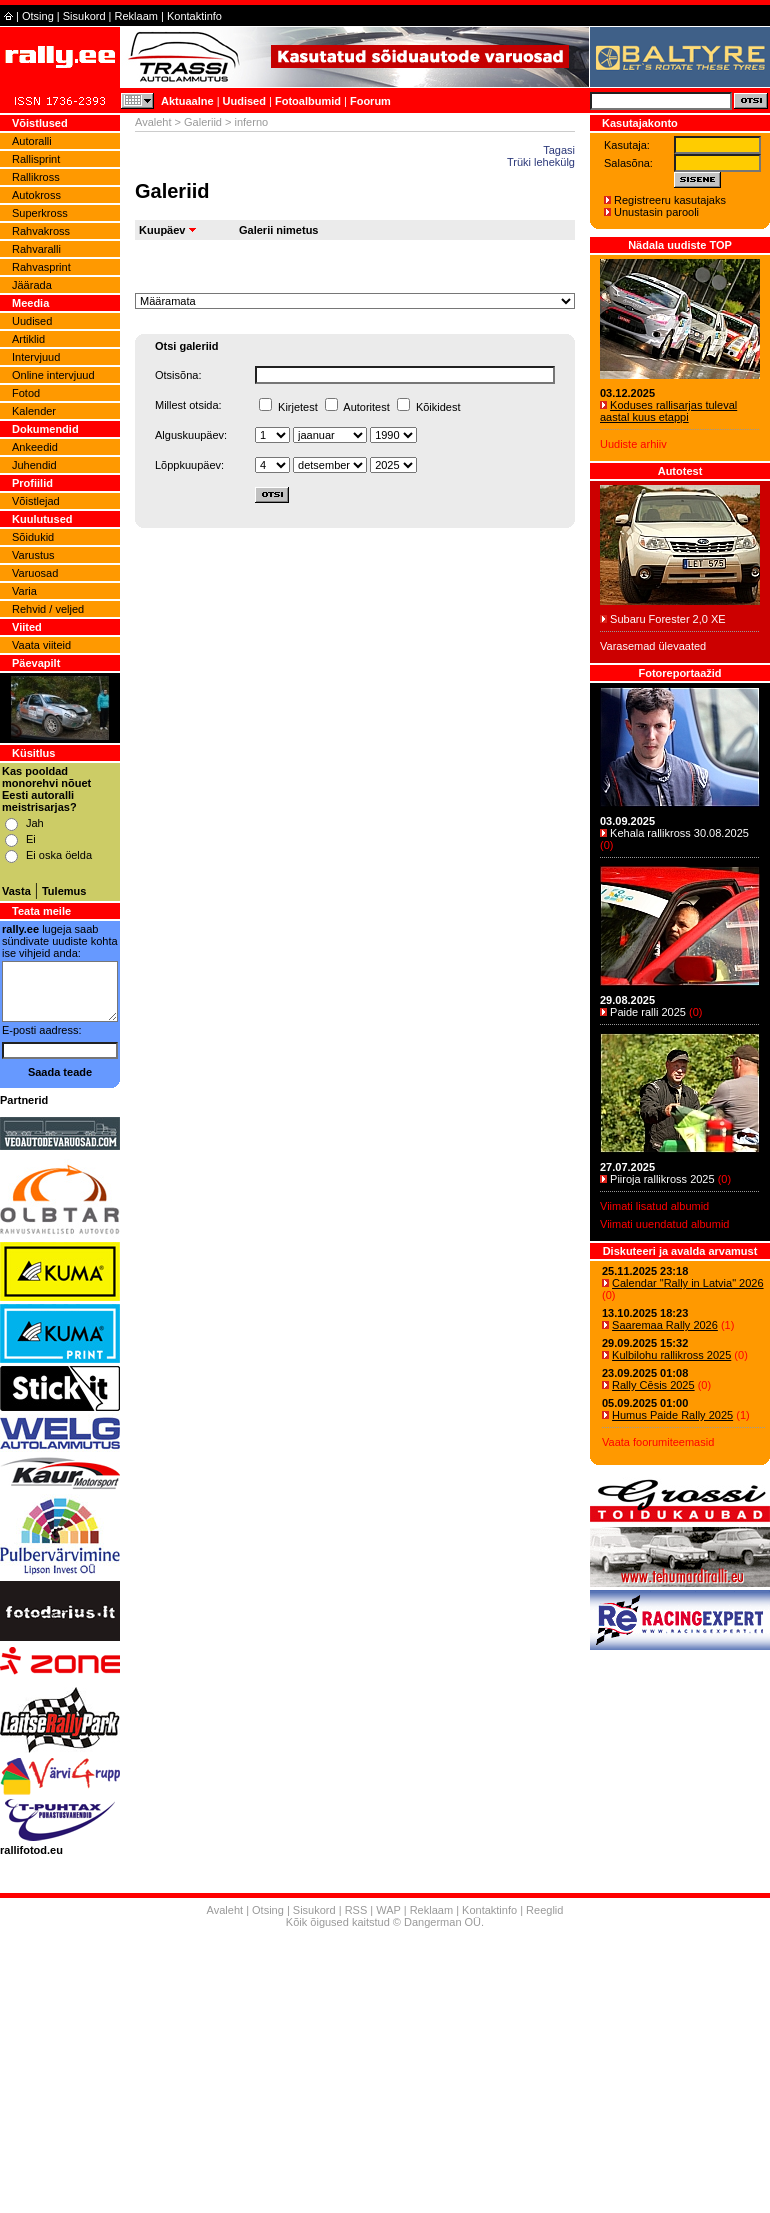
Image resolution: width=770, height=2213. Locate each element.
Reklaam (136, 16)
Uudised (244, 101)
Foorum (370, 101)
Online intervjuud (53, 375)
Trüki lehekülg (541, 162)
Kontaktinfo (194, 16)
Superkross (40, 213)
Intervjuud (36, 357)
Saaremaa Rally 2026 (665, 1325)
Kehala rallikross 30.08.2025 (679, 833)
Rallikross (36, 177)
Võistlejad (36, 501)
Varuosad (35, 573)
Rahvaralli (36, 249)
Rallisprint (36, 159)
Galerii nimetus (278, 230)
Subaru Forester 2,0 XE (668, 619)
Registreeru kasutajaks (670, 200)
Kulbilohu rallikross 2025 (671, 1355)
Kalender (34, 411)
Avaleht (153, 122)
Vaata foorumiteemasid (658, 1442)
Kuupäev (162, 230)
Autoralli (32, 141)
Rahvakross (41, 231)
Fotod (26, 393)
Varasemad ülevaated (653, 646)
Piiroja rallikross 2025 (662, 1179)
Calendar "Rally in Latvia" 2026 (688, 1283)
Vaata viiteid (41, 645)
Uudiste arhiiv (633, 444)
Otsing (38, 16)
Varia (24, 591)
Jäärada (32, 285)
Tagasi (559, 150)
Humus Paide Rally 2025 (672, 1415)
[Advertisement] (385, 2073)
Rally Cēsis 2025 (653, 1385)
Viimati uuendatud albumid (664, 1224)
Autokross (36, 195)
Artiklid (28, 339)
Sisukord (84, 16)
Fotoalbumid (308, 101)
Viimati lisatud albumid (654, 1206)
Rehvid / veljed (48, 609)
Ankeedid (35, 447)
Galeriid (203, 122)
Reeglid (544, 1910)
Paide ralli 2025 (648, 1012)
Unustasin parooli (656, 212)
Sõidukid (33, 537)
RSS (356, 1910)
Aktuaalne (187, 101)
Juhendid (34, 465)
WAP (388, 1910)
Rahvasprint (41, 267)
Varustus (33, 555)
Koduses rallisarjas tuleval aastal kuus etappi (668, 411)
